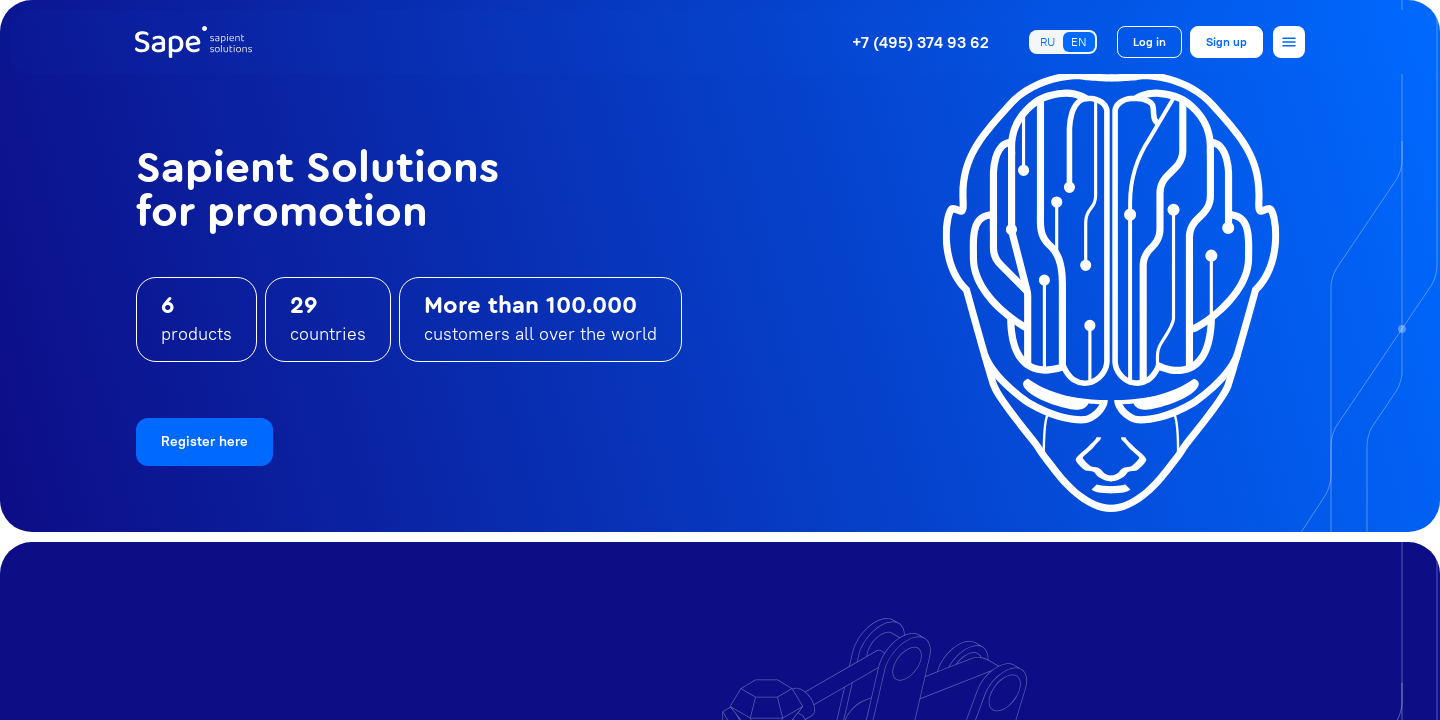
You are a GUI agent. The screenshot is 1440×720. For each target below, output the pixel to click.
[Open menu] (1289, 42)
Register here (204, 441)
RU (1047, 41)
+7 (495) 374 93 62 (920, 42)
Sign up (1226, 41)
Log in (1149, 41)
